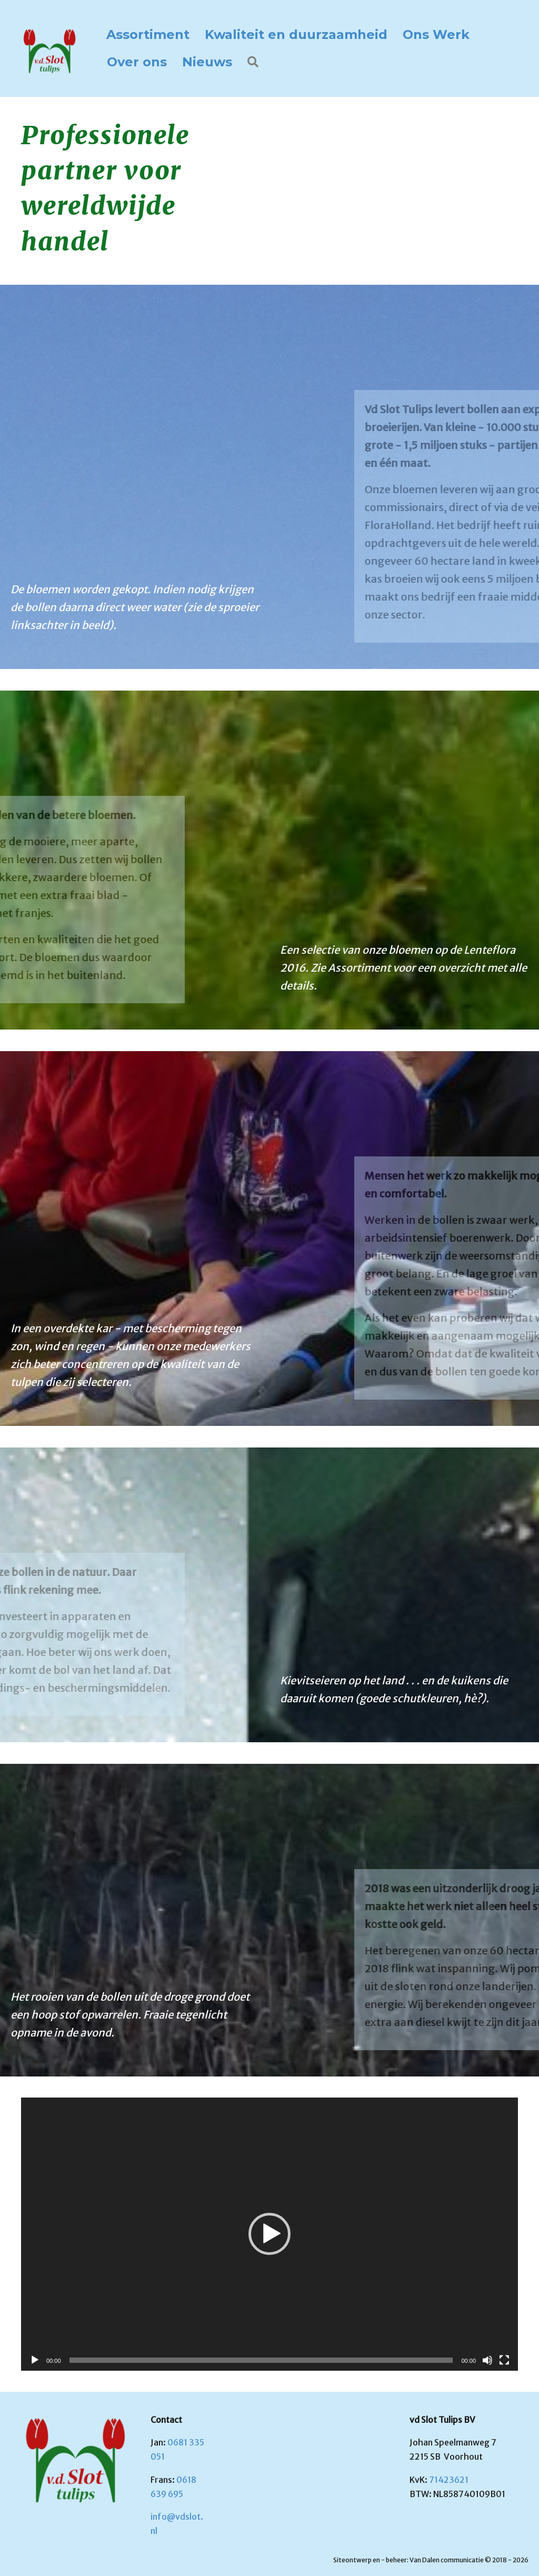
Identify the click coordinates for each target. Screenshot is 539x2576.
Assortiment (147, 34)
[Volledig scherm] (504, 2360)
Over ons (137, 61)
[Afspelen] (34, 2360)
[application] (269, 2234)
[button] (255, 62)
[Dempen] (487, 2360)
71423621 (448, 2479)
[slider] (261, 2360)
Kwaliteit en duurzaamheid (296, 34)
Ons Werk (436, 34)
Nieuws (207, 61)
